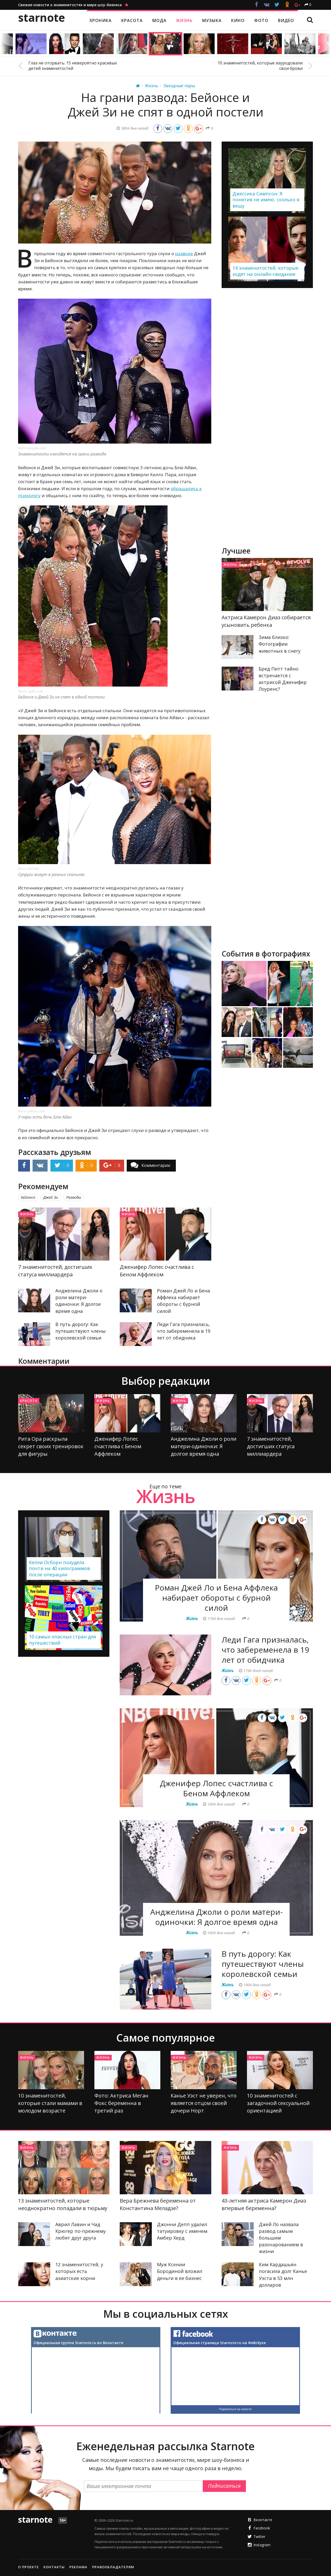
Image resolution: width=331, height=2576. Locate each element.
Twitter (259, 2536)
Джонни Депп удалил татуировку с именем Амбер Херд (182, 2231)
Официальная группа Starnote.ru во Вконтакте (78, 2342)
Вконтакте (262, 2519)
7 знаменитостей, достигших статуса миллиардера (271, 1446)
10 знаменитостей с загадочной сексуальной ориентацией (278, 2103)
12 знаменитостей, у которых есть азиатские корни (79, 2271)
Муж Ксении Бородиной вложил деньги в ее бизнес (179, 2271)
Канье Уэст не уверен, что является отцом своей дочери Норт (204, 2103)
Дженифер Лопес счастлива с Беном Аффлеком (117, 1446)
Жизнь (27, 1214)
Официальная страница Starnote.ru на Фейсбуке (219, 2342)
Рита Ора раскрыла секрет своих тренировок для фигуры (51, 1446)
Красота (28, 1400)
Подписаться (224, 2485)
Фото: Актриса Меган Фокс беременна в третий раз (121, 2103)
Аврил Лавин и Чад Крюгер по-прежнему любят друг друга (80, 2231)
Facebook (261, 2528)
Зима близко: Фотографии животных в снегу (279, 644)
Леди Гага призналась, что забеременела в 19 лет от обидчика (183, 1331)
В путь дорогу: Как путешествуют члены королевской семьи (80, 1331)
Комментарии (155, 1165)
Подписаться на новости (235, 2409)
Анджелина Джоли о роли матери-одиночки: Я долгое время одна (203, 1446)
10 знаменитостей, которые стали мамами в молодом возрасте (50, 2103)
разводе (184, 253)
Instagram (261, 2544)
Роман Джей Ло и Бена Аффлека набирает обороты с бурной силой (216, 1597)
